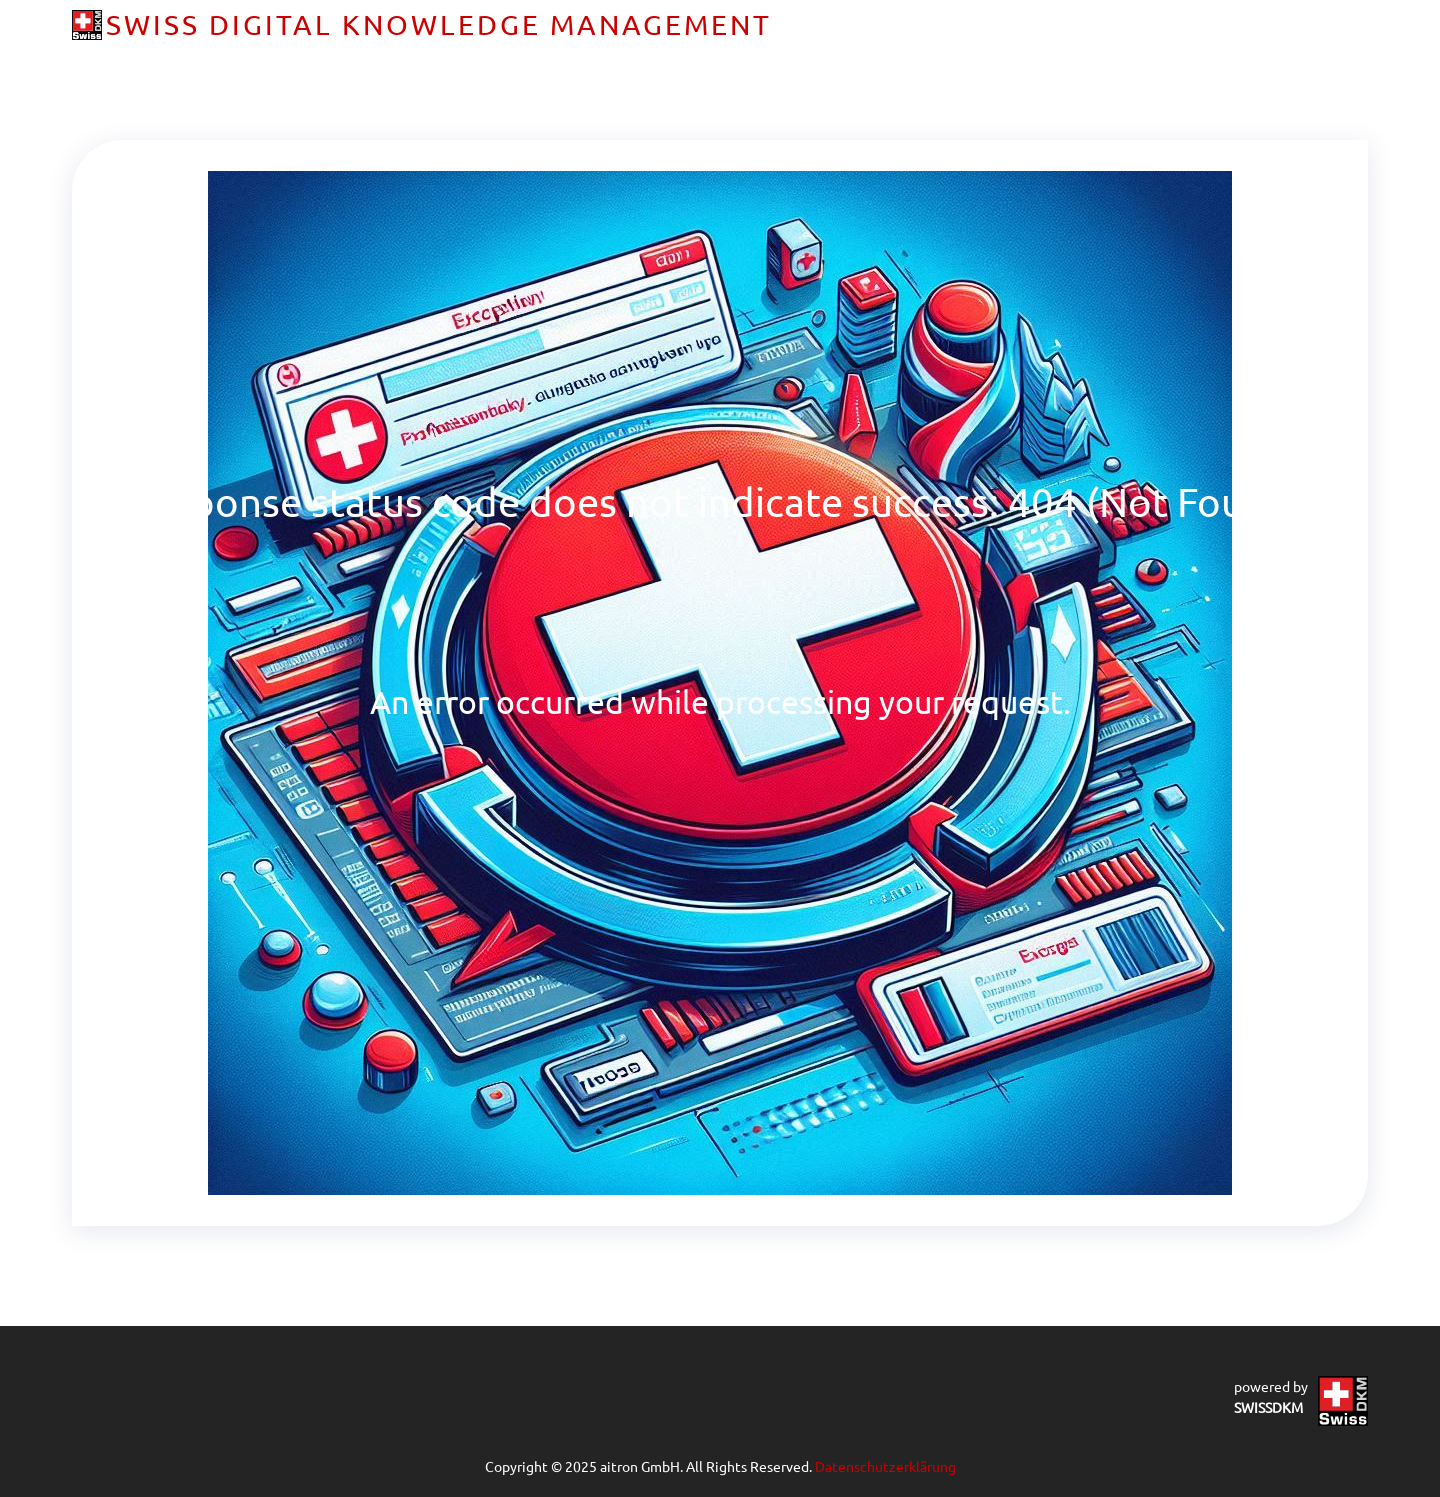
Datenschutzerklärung (885, 1466)
